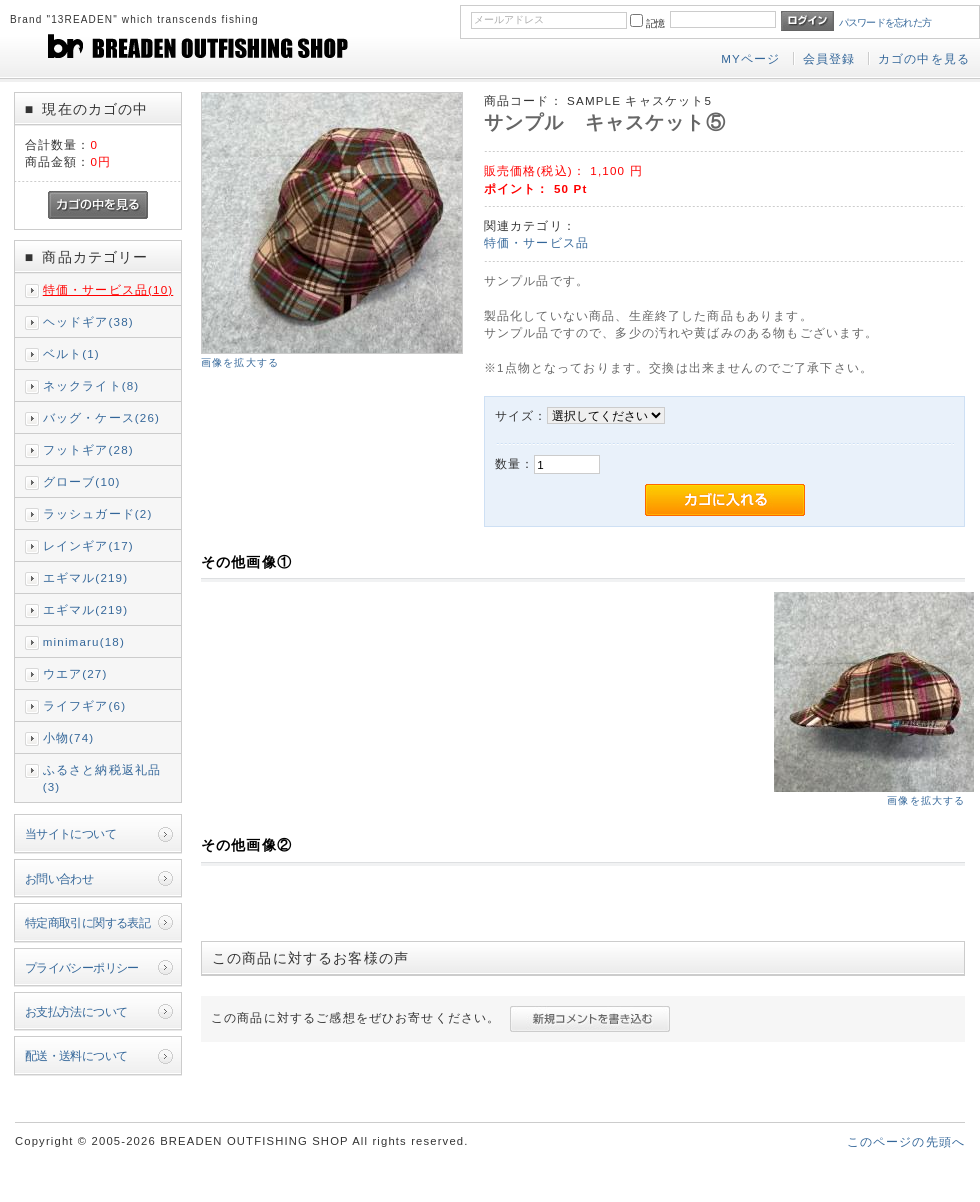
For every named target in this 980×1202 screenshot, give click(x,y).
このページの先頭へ (906, 1141)
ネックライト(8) (91, 385)
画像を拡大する (240, 362)
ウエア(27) (75, 673)
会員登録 (829, 58)
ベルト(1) (71, 353)
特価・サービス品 (536, 242)
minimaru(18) (84, 641)
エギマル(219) (86, 577)
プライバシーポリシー (82, 967)
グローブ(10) (82, 481)
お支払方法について (76, 1011)
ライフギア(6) (84, 705)
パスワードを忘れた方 (885, 22)
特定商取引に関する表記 (88, 922)
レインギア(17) (88, 545)
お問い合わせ (59, 878)
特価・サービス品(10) (108, 289)
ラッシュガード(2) (98, 513)
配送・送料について (76, 1055)
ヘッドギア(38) (88, 321)
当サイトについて (70, 833)
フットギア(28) (88, 449)
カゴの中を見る (924, 58)
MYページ (750, 58)
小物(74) (69, 737)
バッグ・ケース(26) (101, 417)
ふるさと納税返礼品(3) (102, 778)
